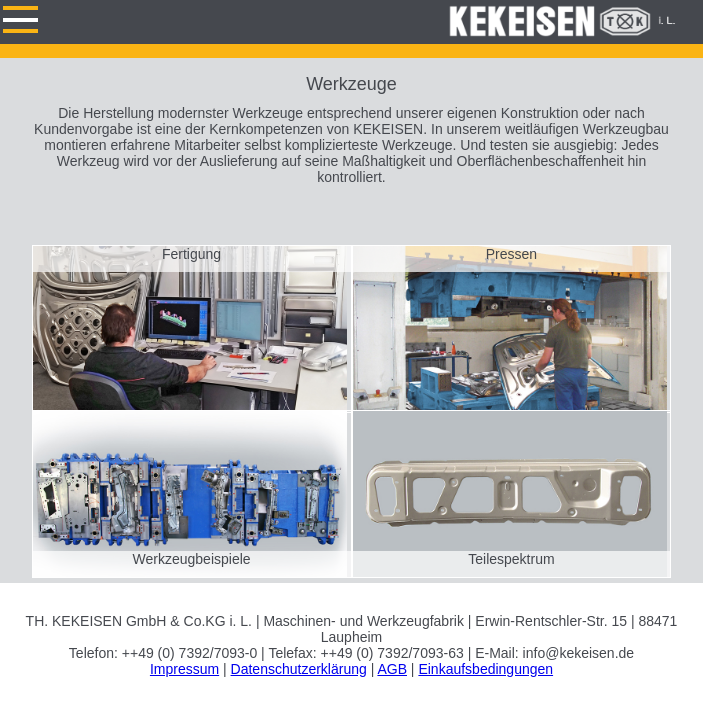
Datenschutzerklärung (299, 669)
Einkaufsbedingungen (485, 669)
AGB (392, 669)
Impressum (184, 669)
